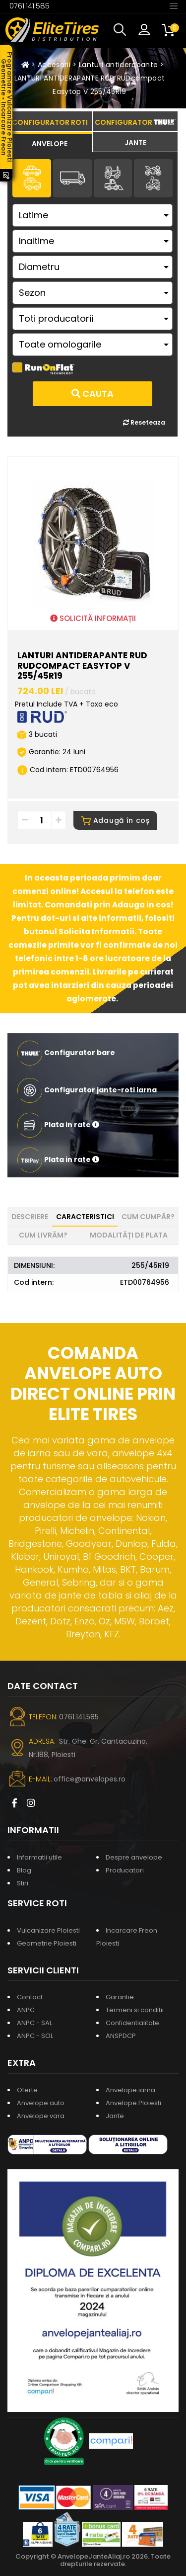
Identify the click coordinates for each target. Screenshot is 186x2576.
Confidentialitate (132, 2023)
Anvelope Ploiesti (133, 2103)
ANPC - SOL (35, 2036)
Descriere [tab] (29, 1217)
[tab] (49, 142)
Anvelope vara (40, 2116)
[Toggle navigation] (174, 5)
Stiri (22, 1883)
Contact (30, 1997)
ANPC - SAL (34, 2023)
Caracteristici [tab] (85, 1217)
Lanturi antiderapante (118, 65)
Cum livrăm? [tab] (43, 1235)
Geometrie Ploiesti (46, 1943)
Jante (115, 2116)
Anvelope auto (40, 2103)
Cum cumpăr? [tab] (148, 1217)
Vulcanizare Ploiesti (48, 1930)
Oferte (27, 2090)
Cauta (92, 393)
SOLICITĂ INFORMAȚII (93, 618)
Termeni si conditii (135, 2010)
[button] (122, 29)
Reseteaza (144, 422)
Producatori (125, 1870)
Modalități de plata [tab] (129, 1235)
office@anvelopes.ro (89, 1779)
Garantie (120, 1997)
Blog (24, 1870)
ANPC (26, 2010)
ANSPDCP (121, 2036)
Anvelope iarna (130, 2090)
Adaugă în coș (115, 820)
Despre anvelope (134, 1857)
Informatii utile (39, 1857)
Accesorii (54, 65)
